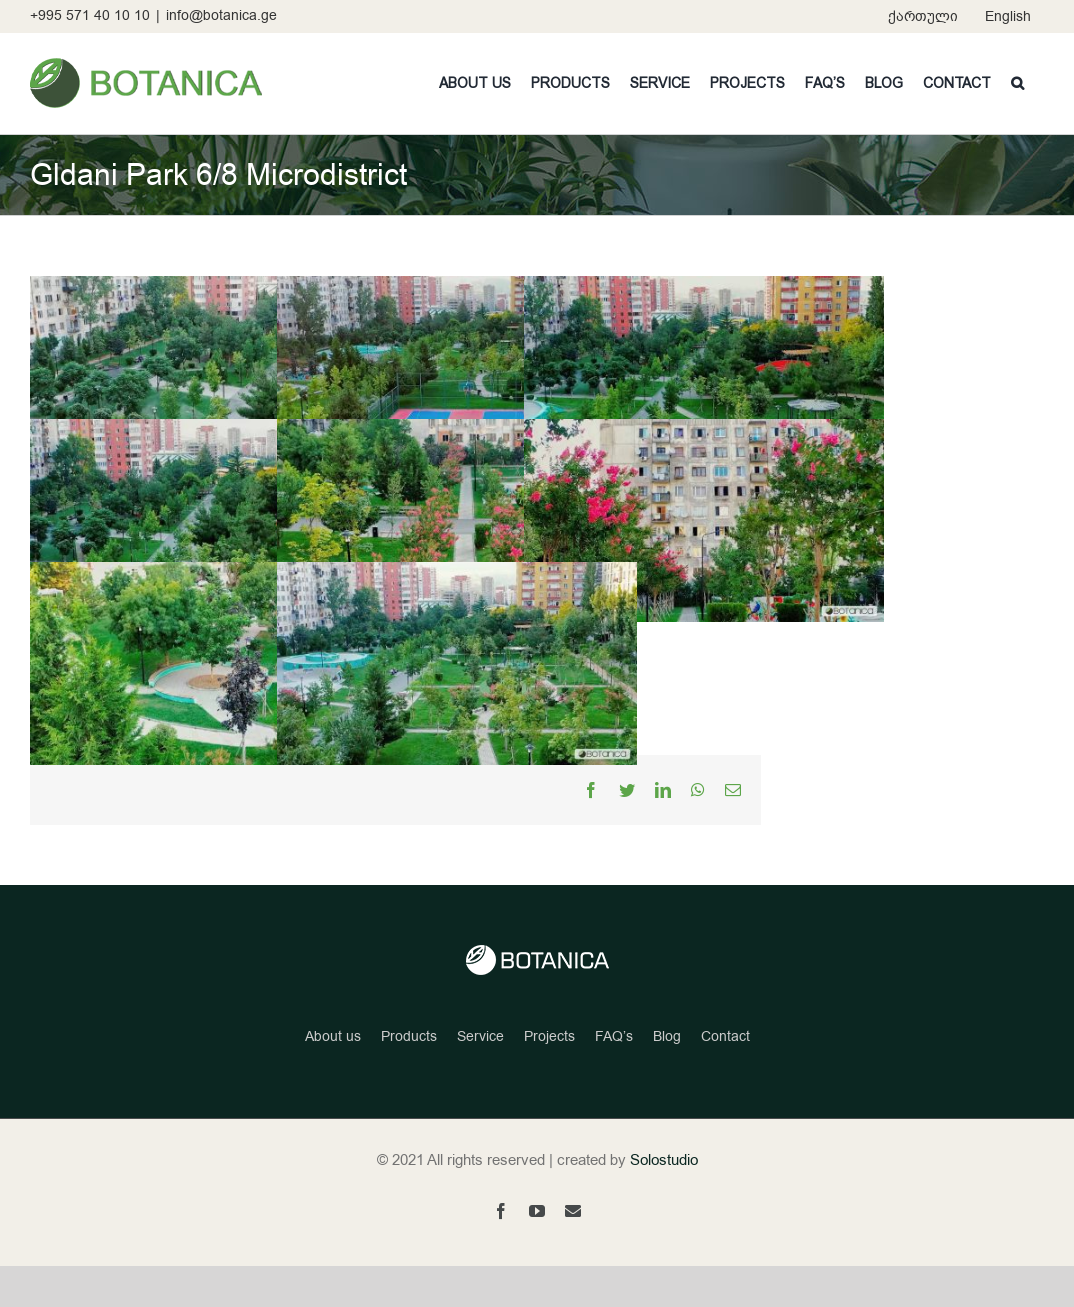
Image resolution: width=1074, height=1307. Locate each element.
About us (333, 1078)
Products (409, 1078)
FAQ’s (614, 1078)
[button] (1017, 83)
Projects (549, 1078)
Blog (667, 1078)
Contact (725, 1078)
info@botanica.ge (221, 15)
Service (480, 1078)
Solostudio (664, 1201)
